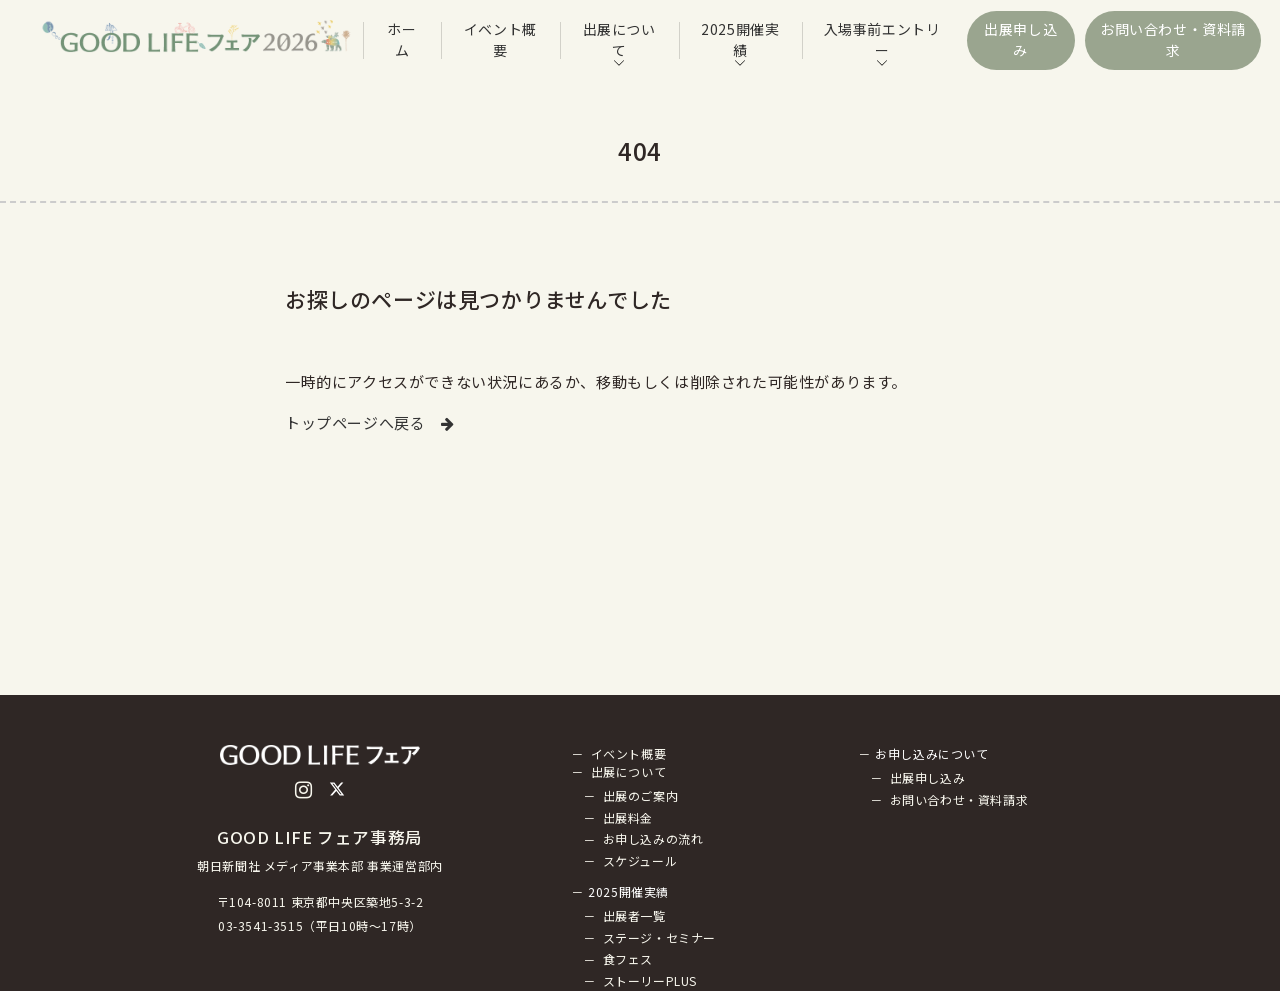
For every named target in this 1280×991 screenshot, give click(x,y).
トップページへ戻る (370, 422)
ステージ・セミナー (659, 937)
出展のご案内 (641, 795)
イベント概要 (500, 39)
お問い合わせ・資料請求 (1173, 39)
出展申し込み (1020, 39)
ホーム (401, 39)
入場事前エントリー (882, 39)
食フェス (628, 959)
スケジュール (640, 860)
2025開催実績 (740, 39)
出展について (619, 39)
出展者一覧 (634, 915)
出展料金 (628, 817)
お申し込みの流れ (653, 839)
